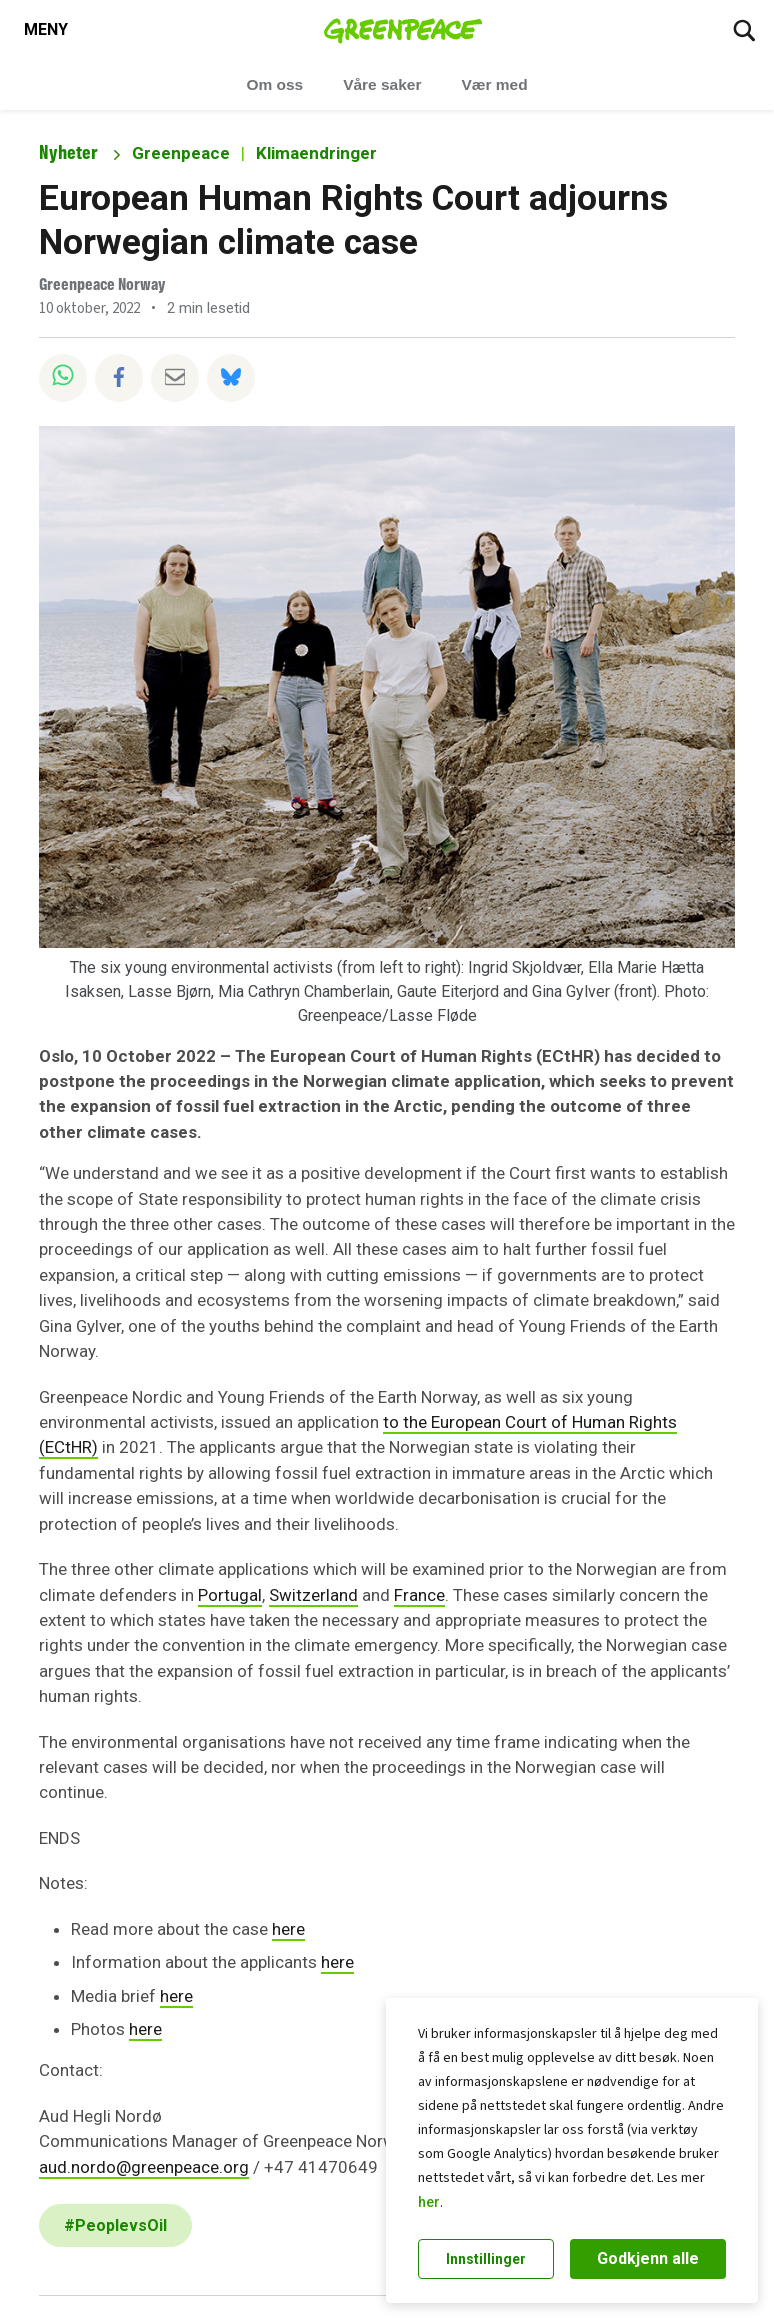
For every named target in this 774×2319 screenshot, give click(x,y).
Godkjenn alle (648, 2258)
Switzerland (313, 1595)
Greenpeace (181, 153)
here (288, 1929)
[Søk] (744, 30)
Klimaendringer (316, 153)
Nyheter (68, 152)
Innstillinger (486, 2259)
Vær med (494, 84)
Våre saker (382, 84)
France (419, 1595)
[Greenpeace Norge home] (403, 30)
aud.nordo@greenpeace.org (144, 2167)
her (429, 2202)
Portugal (230, 1595)
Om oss (274, 84)
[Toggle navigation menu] (46, 30)
